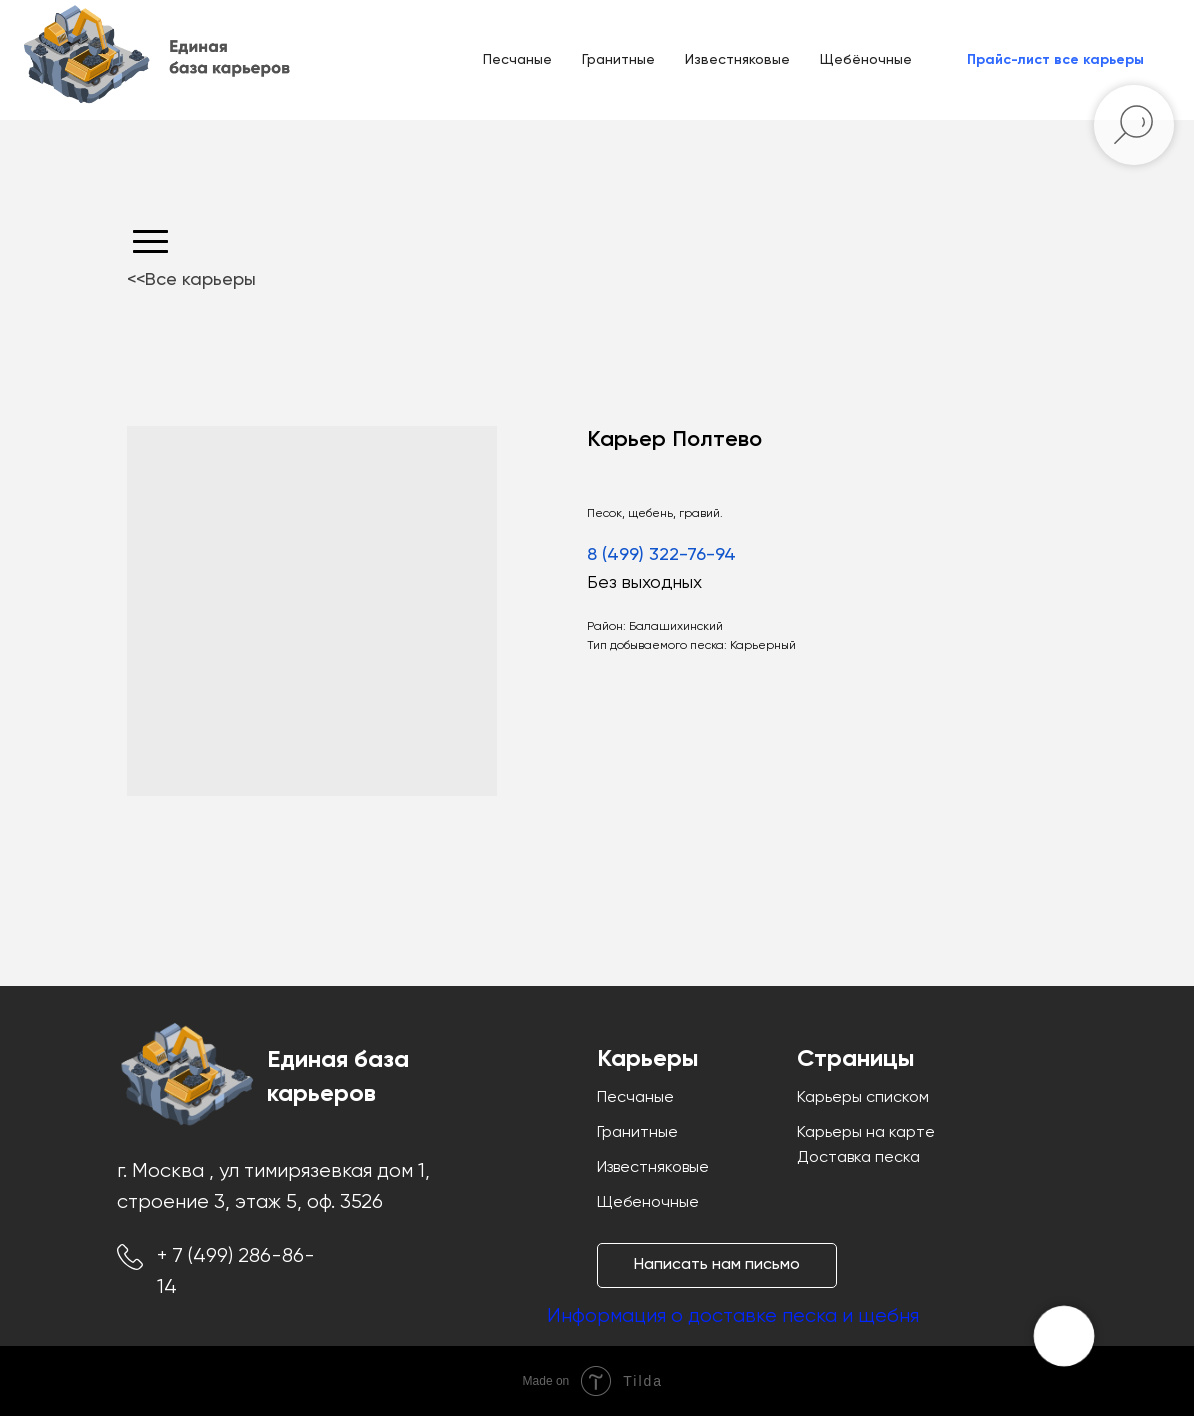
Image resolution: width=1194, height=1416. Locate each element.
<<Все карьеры (191, 280)
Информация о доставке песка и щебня (733, 1316)
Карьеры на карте (866, 1133)
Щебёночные (866, 60)
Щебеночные (648, 1203)
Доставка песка (858, 1158)
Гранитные (618, 60)
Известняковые (737, 60)
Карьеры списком (863, 1098)
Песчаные (517, 60)
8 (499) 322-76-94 (661, 555)
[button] (1055, 60)
